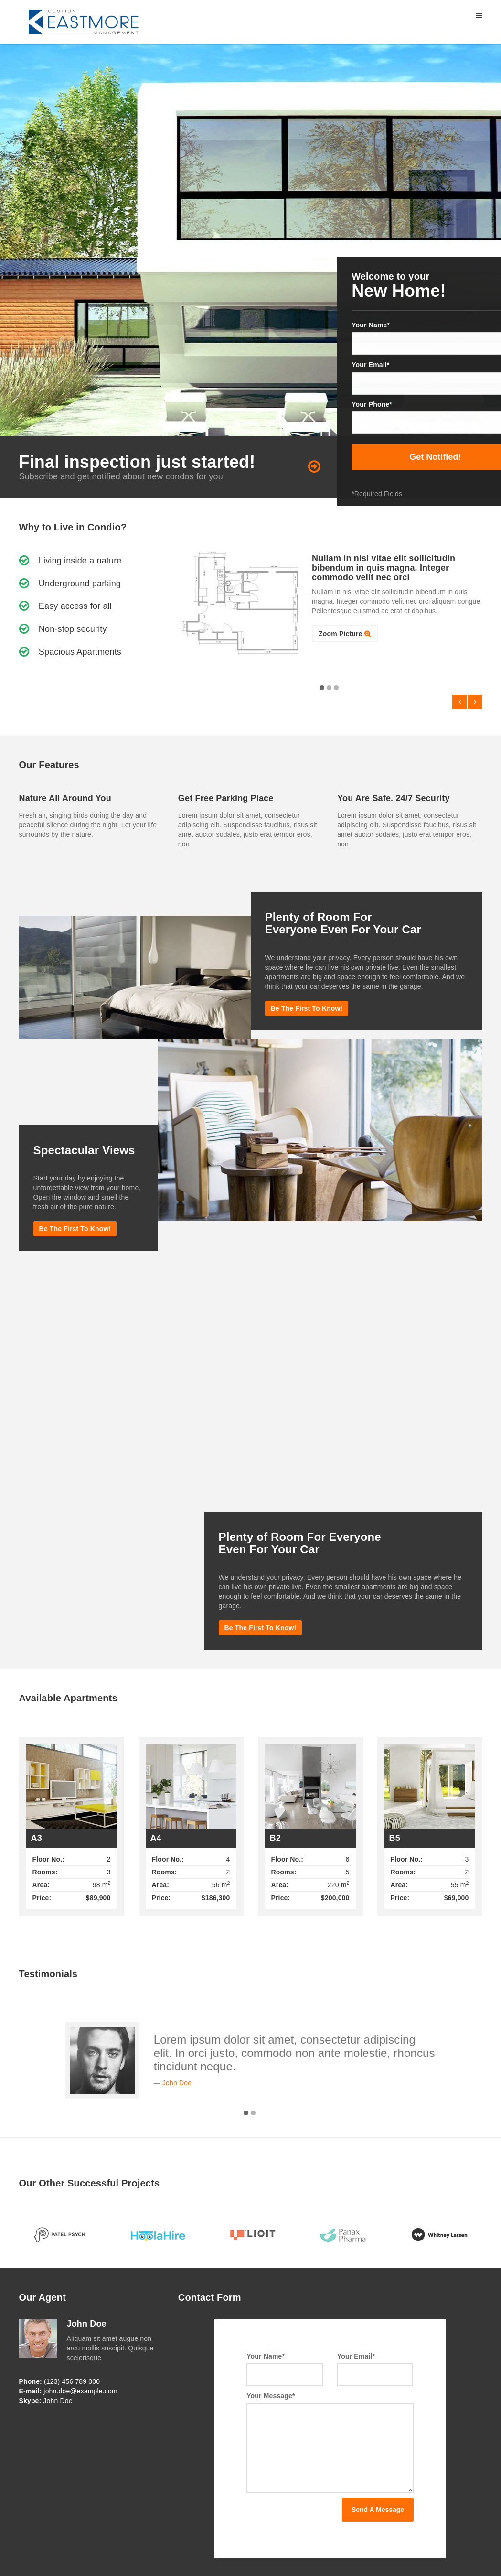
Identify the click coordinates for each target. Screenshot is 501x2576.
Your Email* (370, 364)
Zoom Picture (340, 634)
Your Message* (270, 2396)
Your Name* (371, 325)
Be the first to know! (307, 1008)
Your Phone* (372, 404)
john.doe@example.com (80, 2391)
